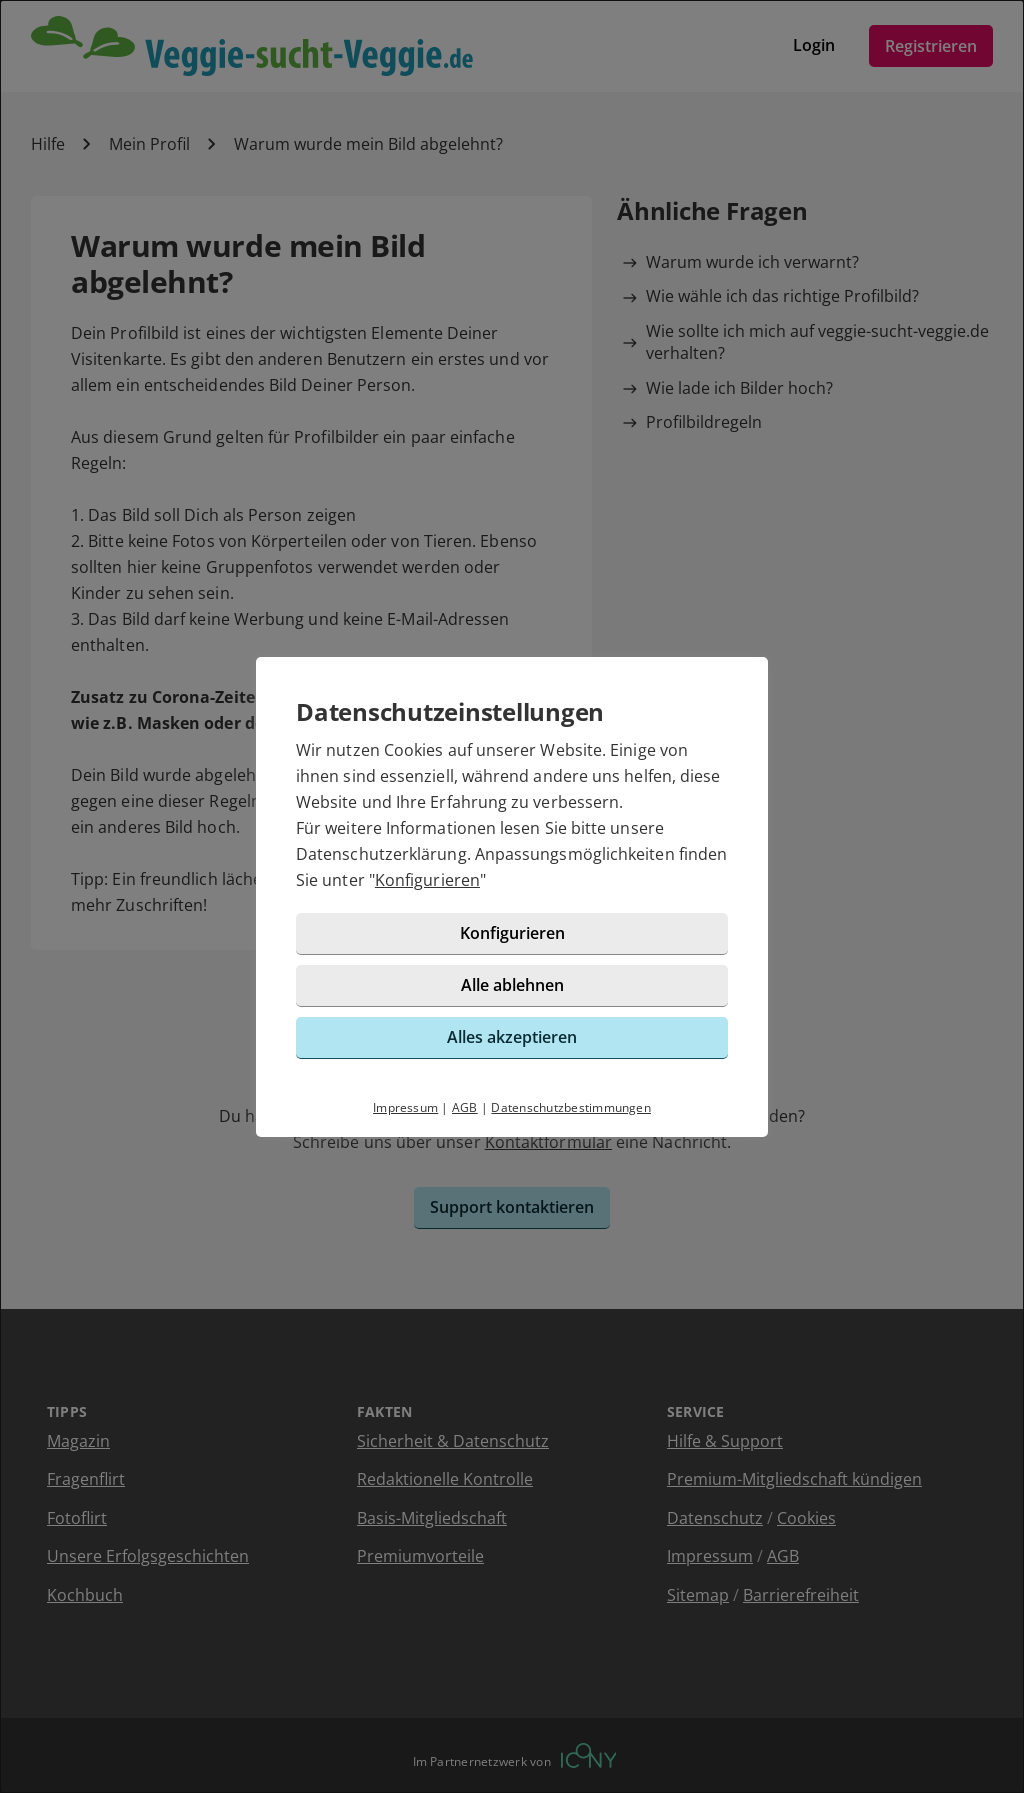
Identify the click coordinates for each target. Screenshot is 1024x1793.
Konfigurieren (427, 880)
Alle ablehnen (512, 985)
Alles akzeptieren (512, 1037)
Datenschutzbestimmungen (571, 1107)
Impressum (405, 1107)
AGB (465, 1107)
